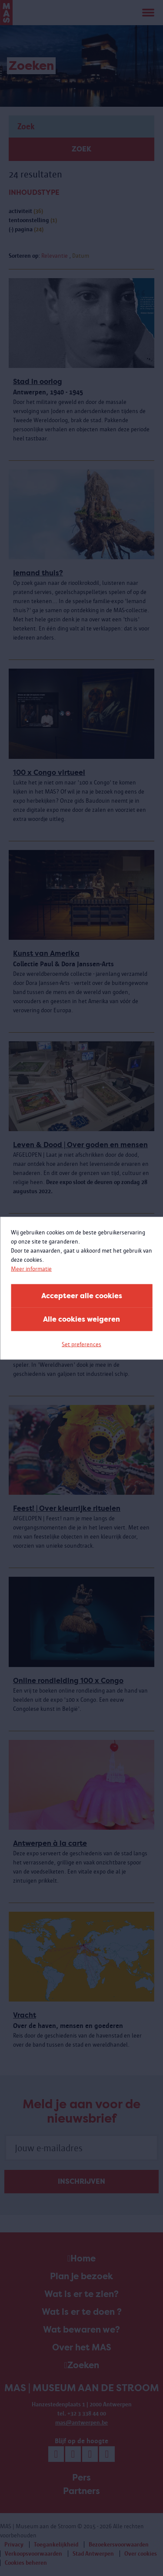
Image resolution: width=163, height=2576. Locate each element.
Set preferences (81, 1344)
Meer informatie (31, 1268)
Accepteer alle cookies (81, 1295)
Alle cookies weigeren (81, 1319)
